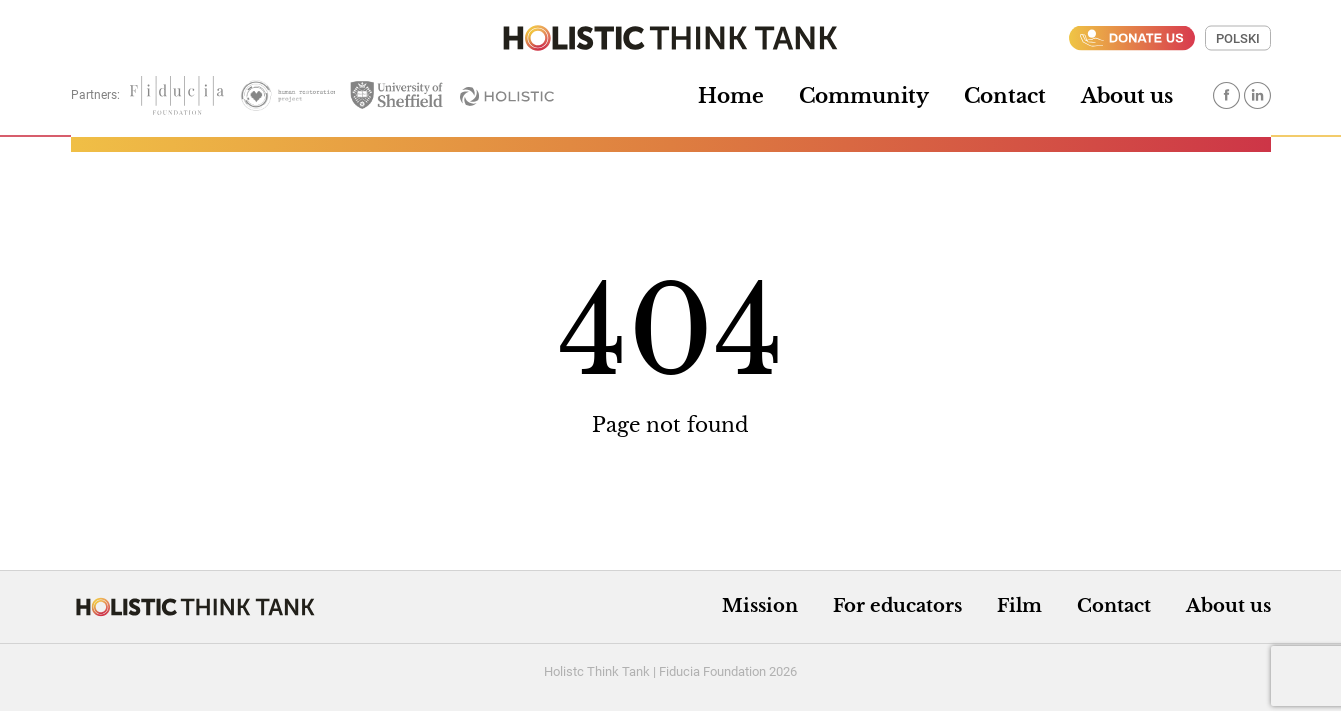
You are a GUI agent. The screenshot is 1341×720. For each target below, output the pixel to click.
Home (731, 96)
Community (864, 96)
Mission (760, 606)
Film (1019, 606)
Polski (1238, 38)
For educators (897, 606)
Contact (1005, 96)
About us (1127, 96)
